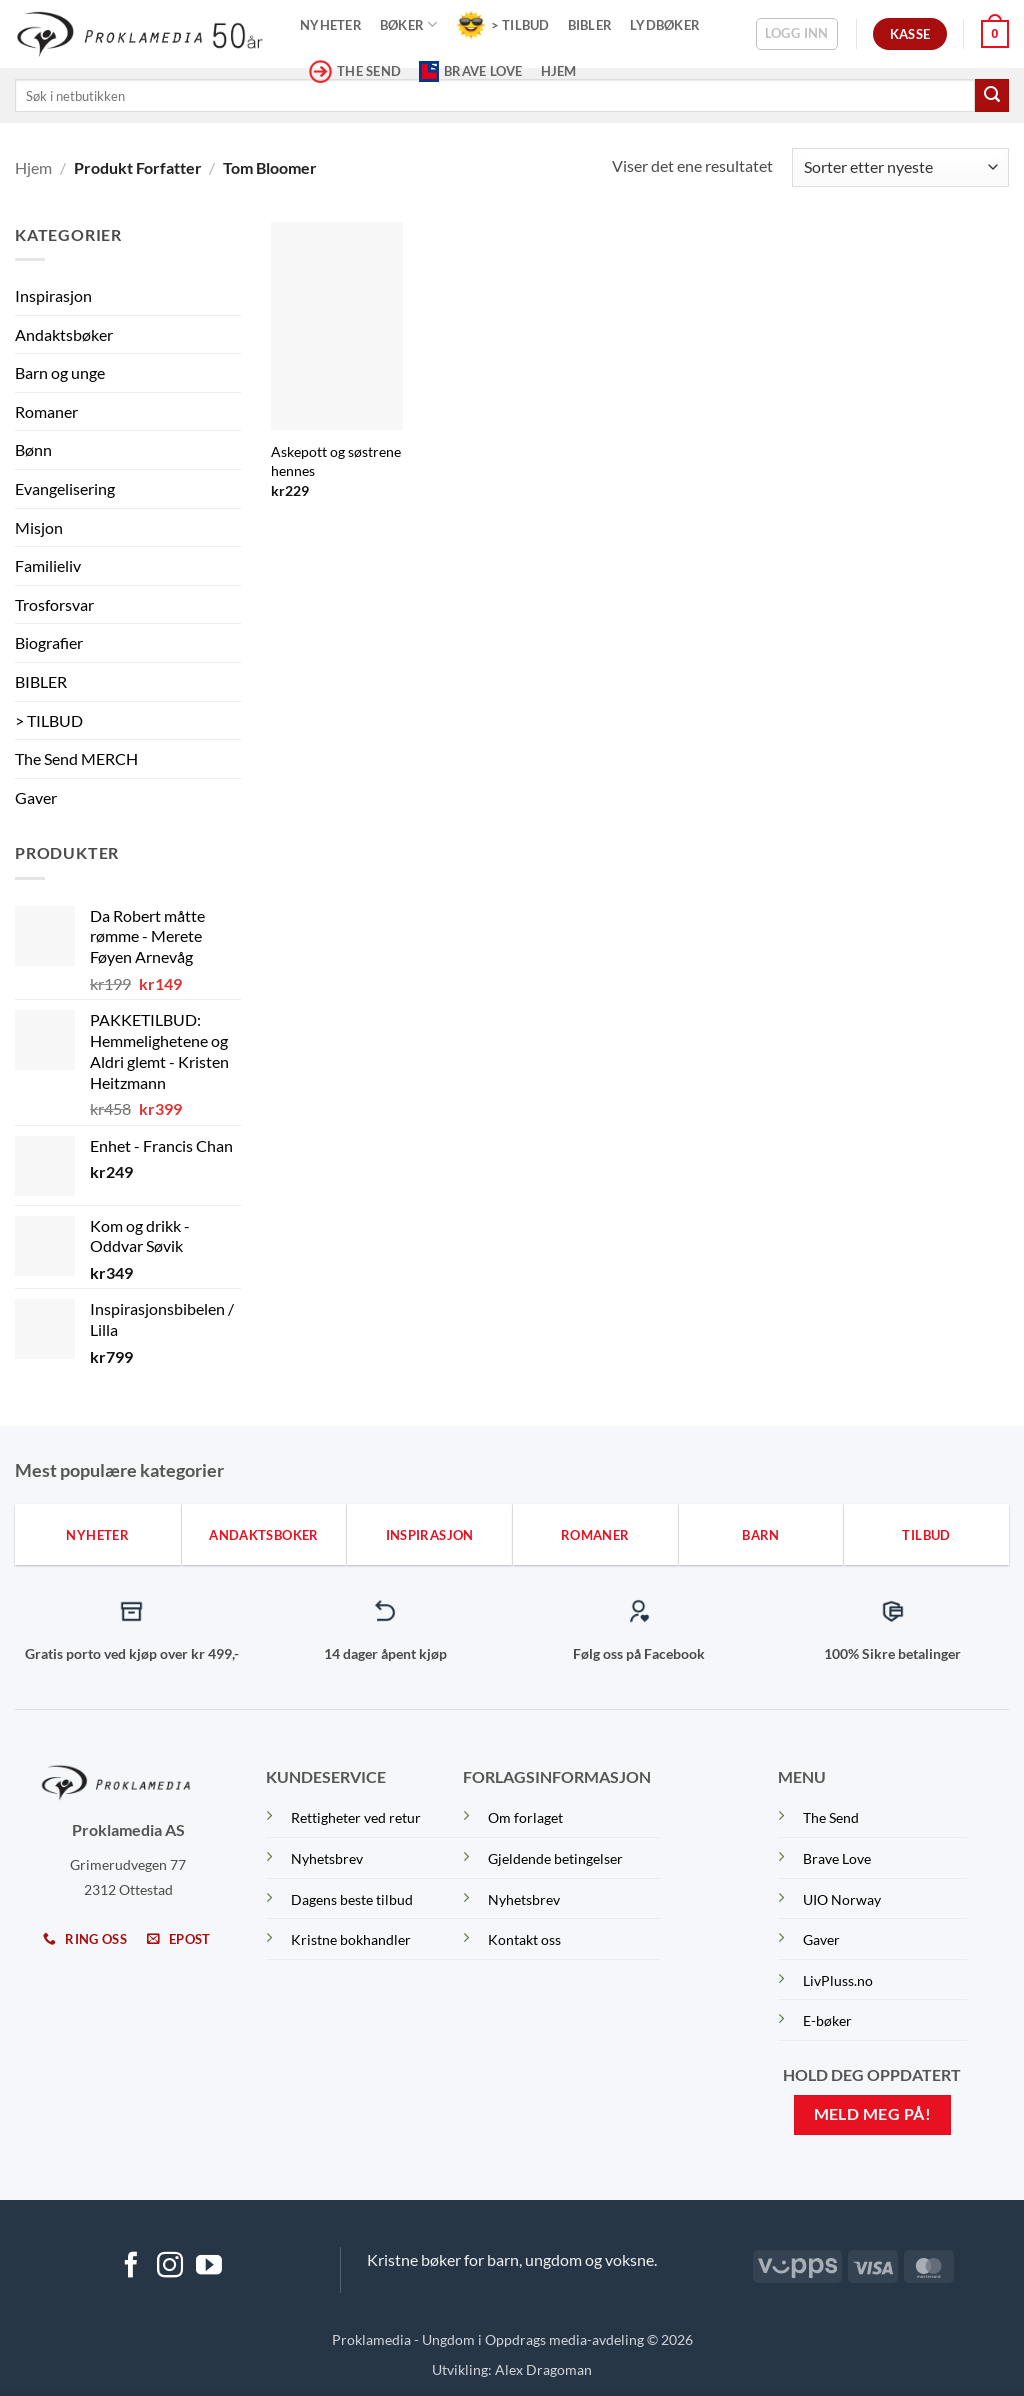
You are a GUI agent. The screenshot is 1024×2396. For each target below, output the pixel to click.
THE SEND (355, 71)
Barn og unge (60, 372)
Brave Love (471, 71)
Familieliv (48, 565)
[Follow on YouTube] (209, 2267)
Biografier (49, 642)
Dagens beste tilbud (352, 1899)
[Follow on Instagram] (170, 2267)
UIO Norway (842, 1899)
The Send (831, 1817)
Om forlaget (525, 1817)
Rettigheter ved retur (356, 1817)
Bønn (33, 449)
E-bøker (827, 2020)
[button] (797, 34)
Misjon (39, 527)
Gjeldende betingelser (555, 1858)
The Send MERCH (76, 758)
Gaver (36, 797)
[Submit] (992, 96)
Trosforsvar (54, 604)
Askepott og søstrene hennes (336, 461)
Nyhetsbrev (327, 1858)
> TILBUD (503, 25)
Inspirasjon (53, 295)
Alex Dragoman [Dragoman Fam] (543, 2369)
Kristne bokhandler (351, 1939)
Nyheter (331, 25)
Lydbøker (665, 25)
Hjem (559, 71)
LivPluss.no (838, 1980)
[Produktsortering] (900, 167)
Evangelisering (65, 488)
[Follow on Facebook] (131, 2267)
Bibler (590, 25)
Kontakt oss (524, 1939)
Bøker (409, 24)
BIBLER (41, 681)
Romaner (46, 411)
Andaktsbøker (64, 334)
